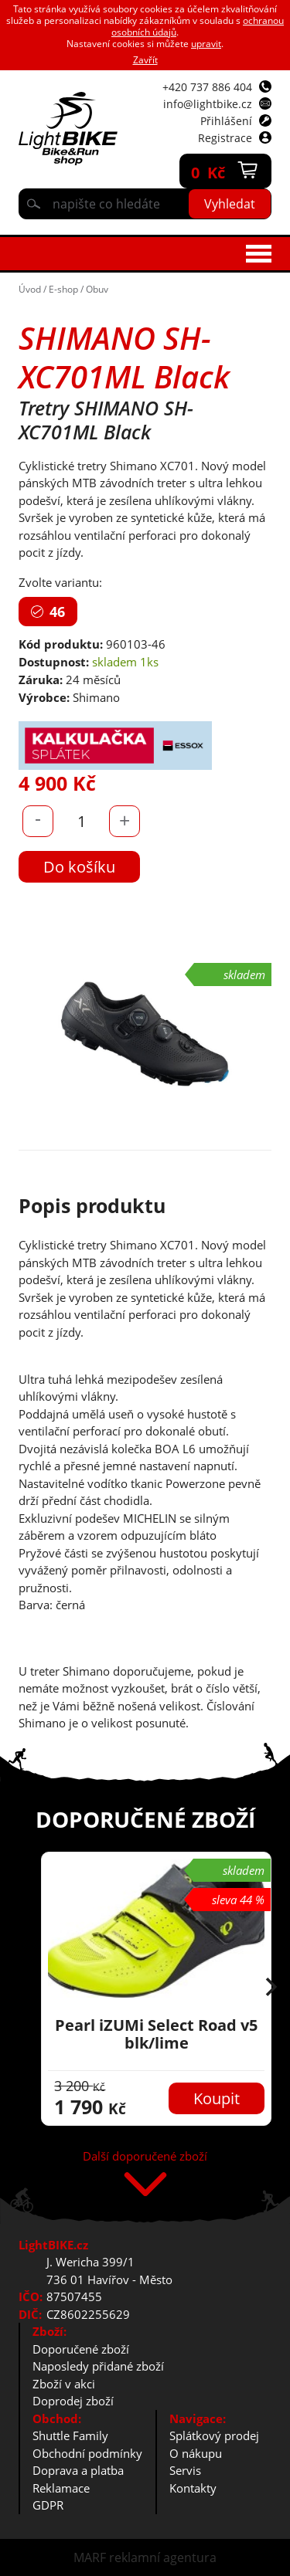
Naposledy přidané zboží (98, 2366)
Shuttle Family (70, 2435)
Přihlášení (226, 121)
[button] (271, 1988)
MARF (89, 2557)
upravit (206, 43)
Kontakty (193, 2488)
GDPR (47, 2505)
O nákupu (195, 2453)
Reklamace (61, 2488)
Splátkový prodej (214, 2435)
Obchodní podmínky (87, 2453)
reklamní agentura (163, 2557)
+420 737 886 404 (207, 87)
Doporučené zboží (80, 2349)
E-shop (63, 289)
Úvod (30, 289)
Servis (185, 2470)
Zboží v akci (63, 2383)
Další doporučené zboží (145, 2157)
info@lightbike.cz (207, 104)
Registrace (225, 137)
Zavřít (145, 59)
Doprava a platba (78, 2470)
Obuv (97, 289)
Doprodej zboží (73, 2400)
